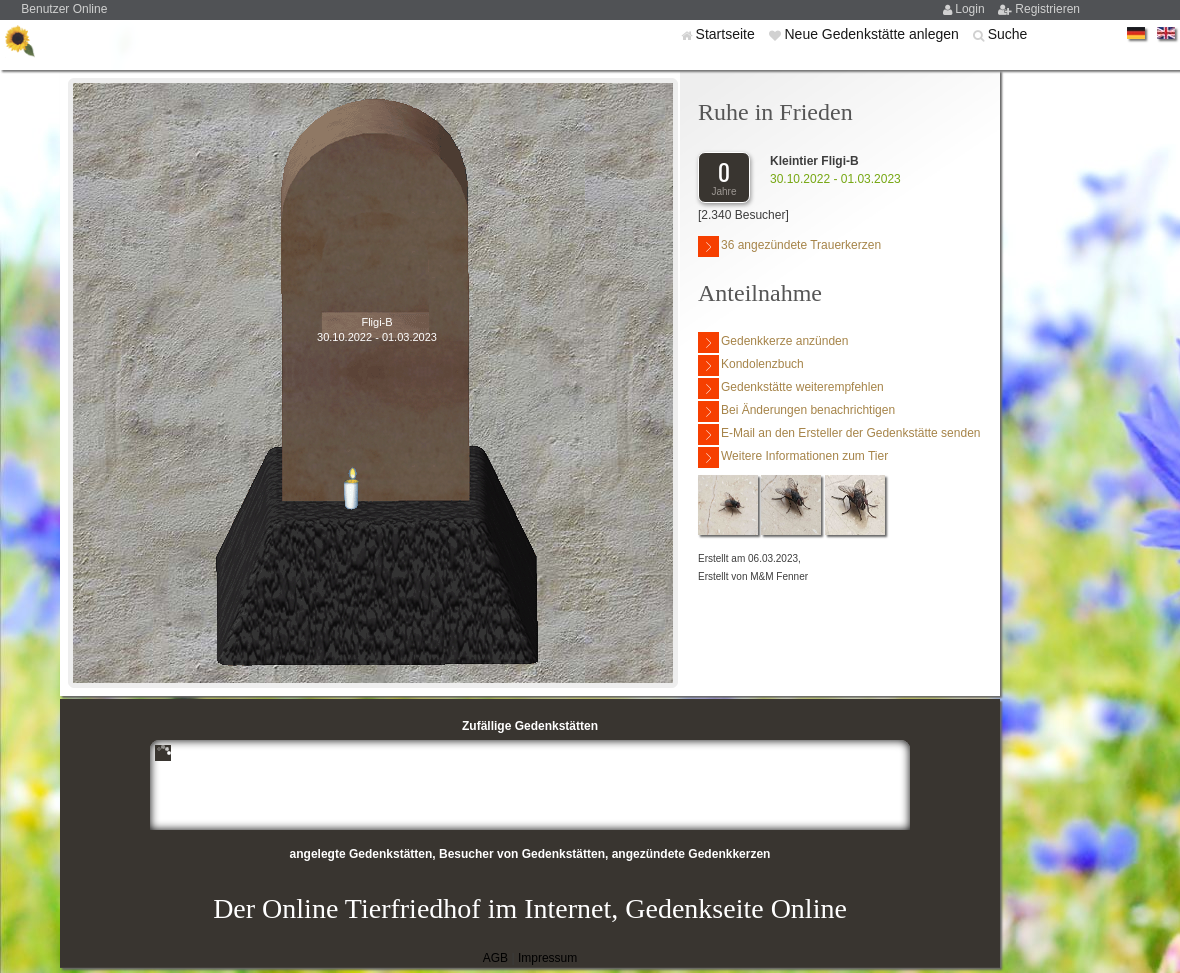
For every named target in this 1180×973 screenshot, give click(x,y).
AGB (495, 958)
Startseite (727, 34)
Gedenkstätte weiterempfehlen (791, 388)
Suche (1008, 34)
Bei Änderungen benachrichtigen (796, 411)
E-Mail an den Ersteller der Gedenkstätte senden (839, 434)
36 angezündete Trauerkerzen (789, 246)
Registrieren (1047, 9)
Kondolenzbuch (751, 365)
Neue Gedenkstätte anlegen (873, 34)
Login (971, 9)
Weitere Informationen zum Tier (793, 457)
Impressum (547, 958)
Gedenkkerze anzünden (773, 342)
